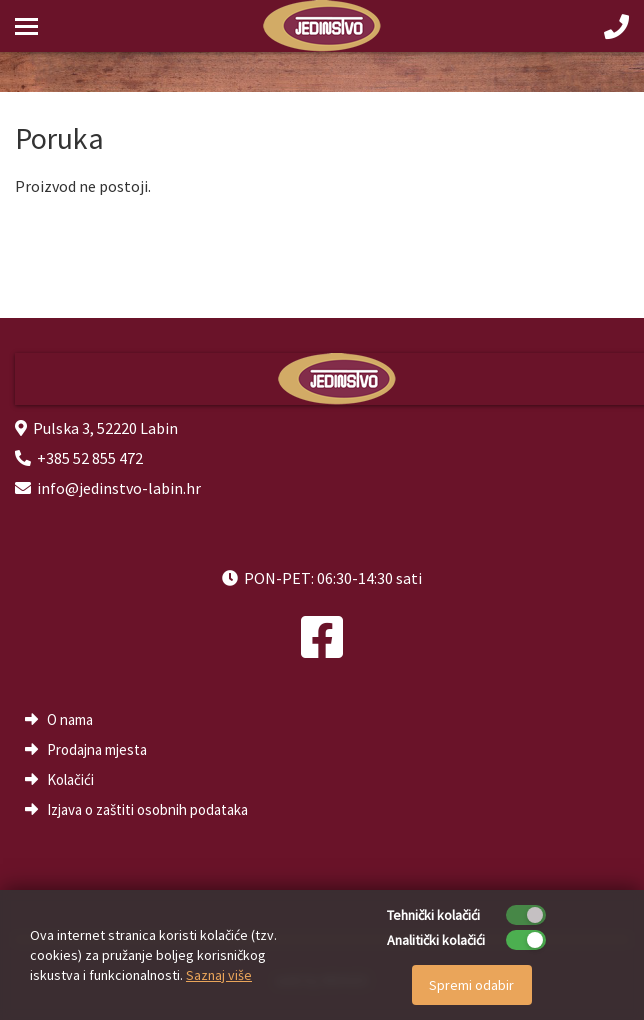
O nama (70, 719)
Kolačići (70, 779)
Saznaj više (219, 975)
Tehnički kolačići (433, 915)
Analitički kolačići (436, 940)
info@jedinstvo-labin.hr (119, 488)
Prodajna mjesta (97, 749)
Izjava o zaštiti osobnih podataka (147, 809)
